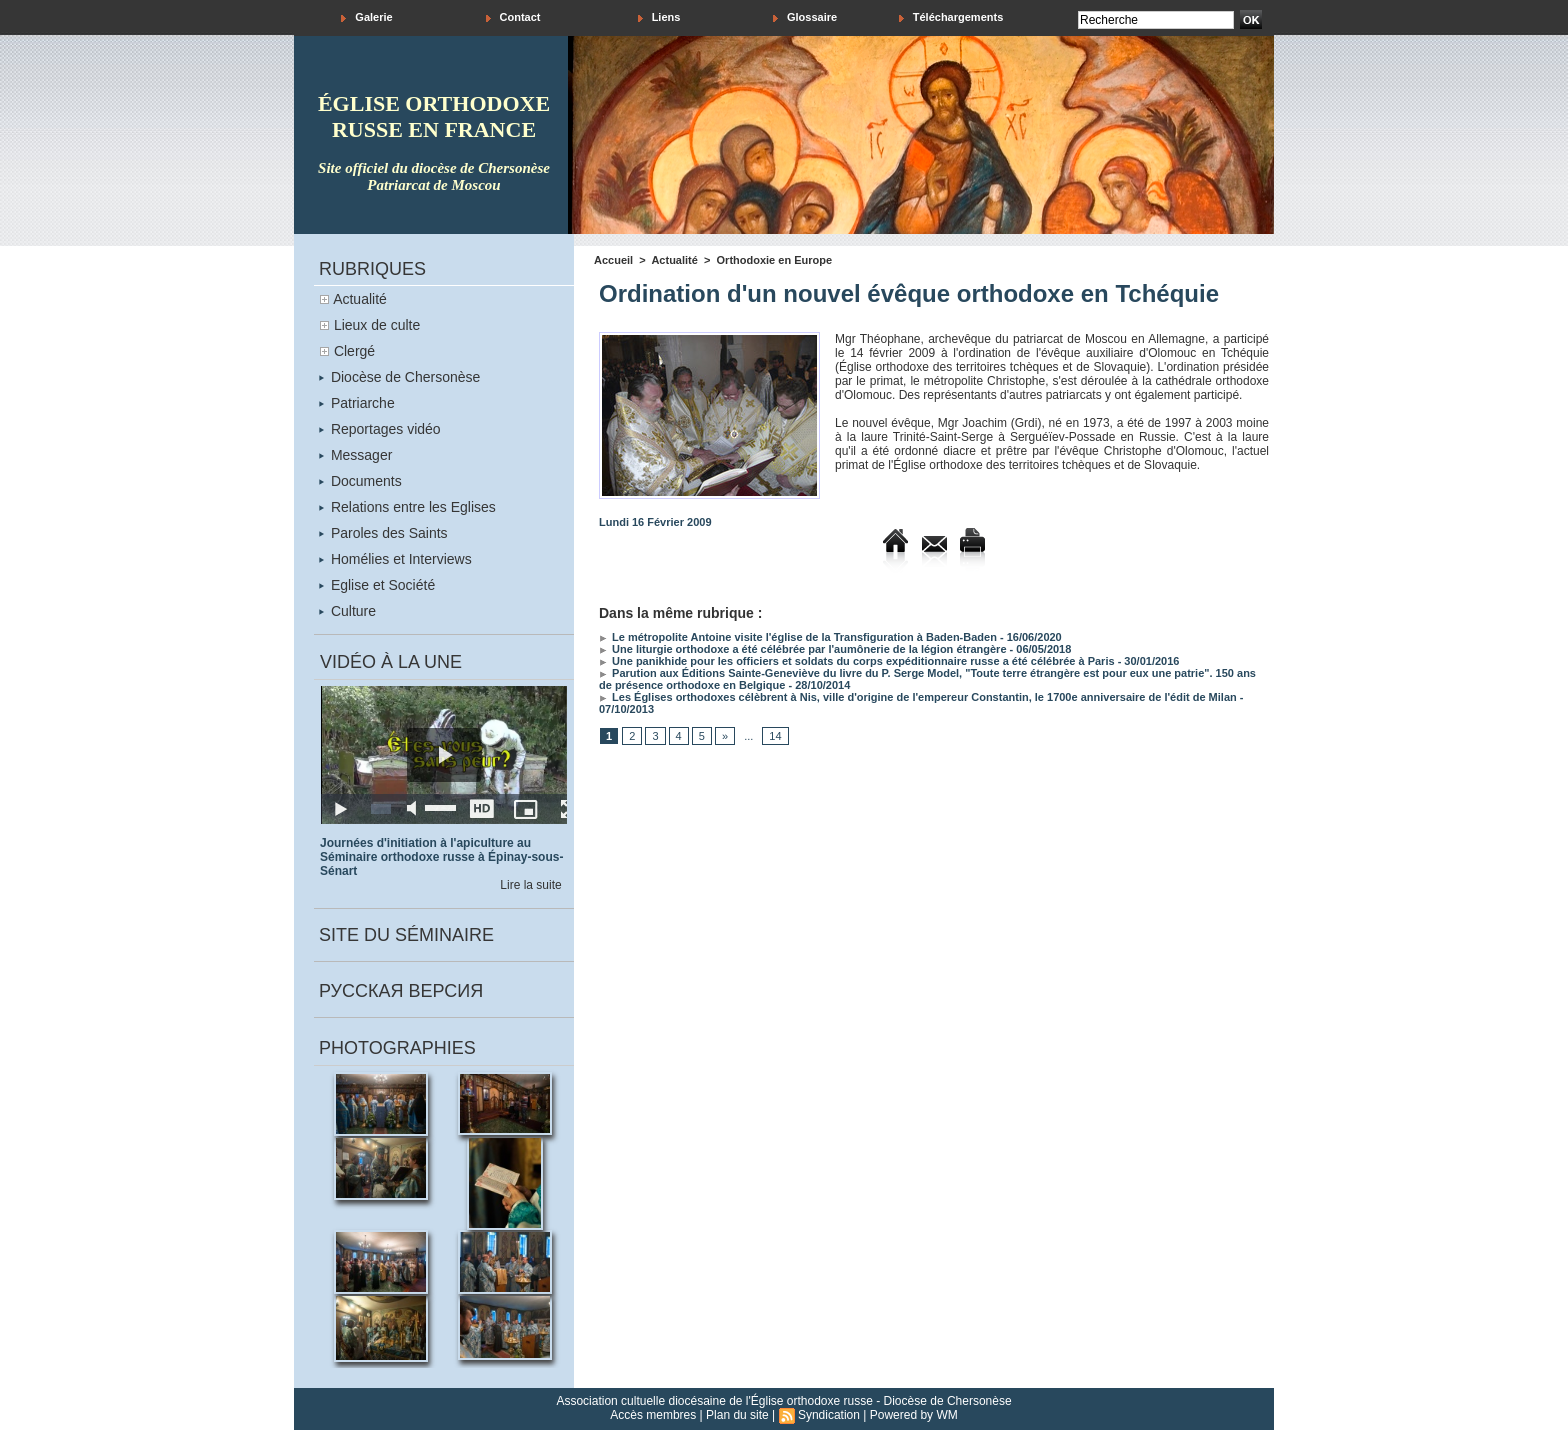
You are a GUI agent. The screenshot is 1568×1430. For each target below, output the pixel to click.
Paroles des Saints (383, 533)
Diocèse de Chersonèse (399, 377)
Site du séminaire (406, 935)
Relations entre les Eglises (407, 507)
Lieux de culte (377, 325)
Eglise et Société (377, 585)
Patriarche (357, 403)
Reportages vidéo (380, 429)
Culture (347, 611)
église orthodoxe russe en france (434, 116)
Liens (659, 17)
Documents (360, 481)
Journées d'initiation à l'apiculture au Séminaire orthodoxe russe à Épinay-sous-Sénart (441, 857)
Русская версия (401, 991)
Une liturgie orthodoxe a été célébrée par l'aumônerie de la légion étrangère (803, 649)
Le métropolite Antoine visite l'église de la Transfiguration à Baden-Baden (798, 637)
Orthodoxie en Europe (775, 260)
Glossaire (805, 17)
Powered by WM (914, 1415)
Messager (355, 455)
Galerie (366, 17)
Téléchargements (951, 17)
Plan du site (737, 1415)
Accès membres (653, 1415)
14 (775, 736)
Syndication (829, 1415)
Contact (513, 17)
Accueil (613, 260)
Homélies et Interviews (395, 559)
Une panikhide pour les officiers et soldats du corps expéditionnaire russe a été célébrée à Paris (857, 661)
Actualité (360, 299)
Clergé (354, 351)
